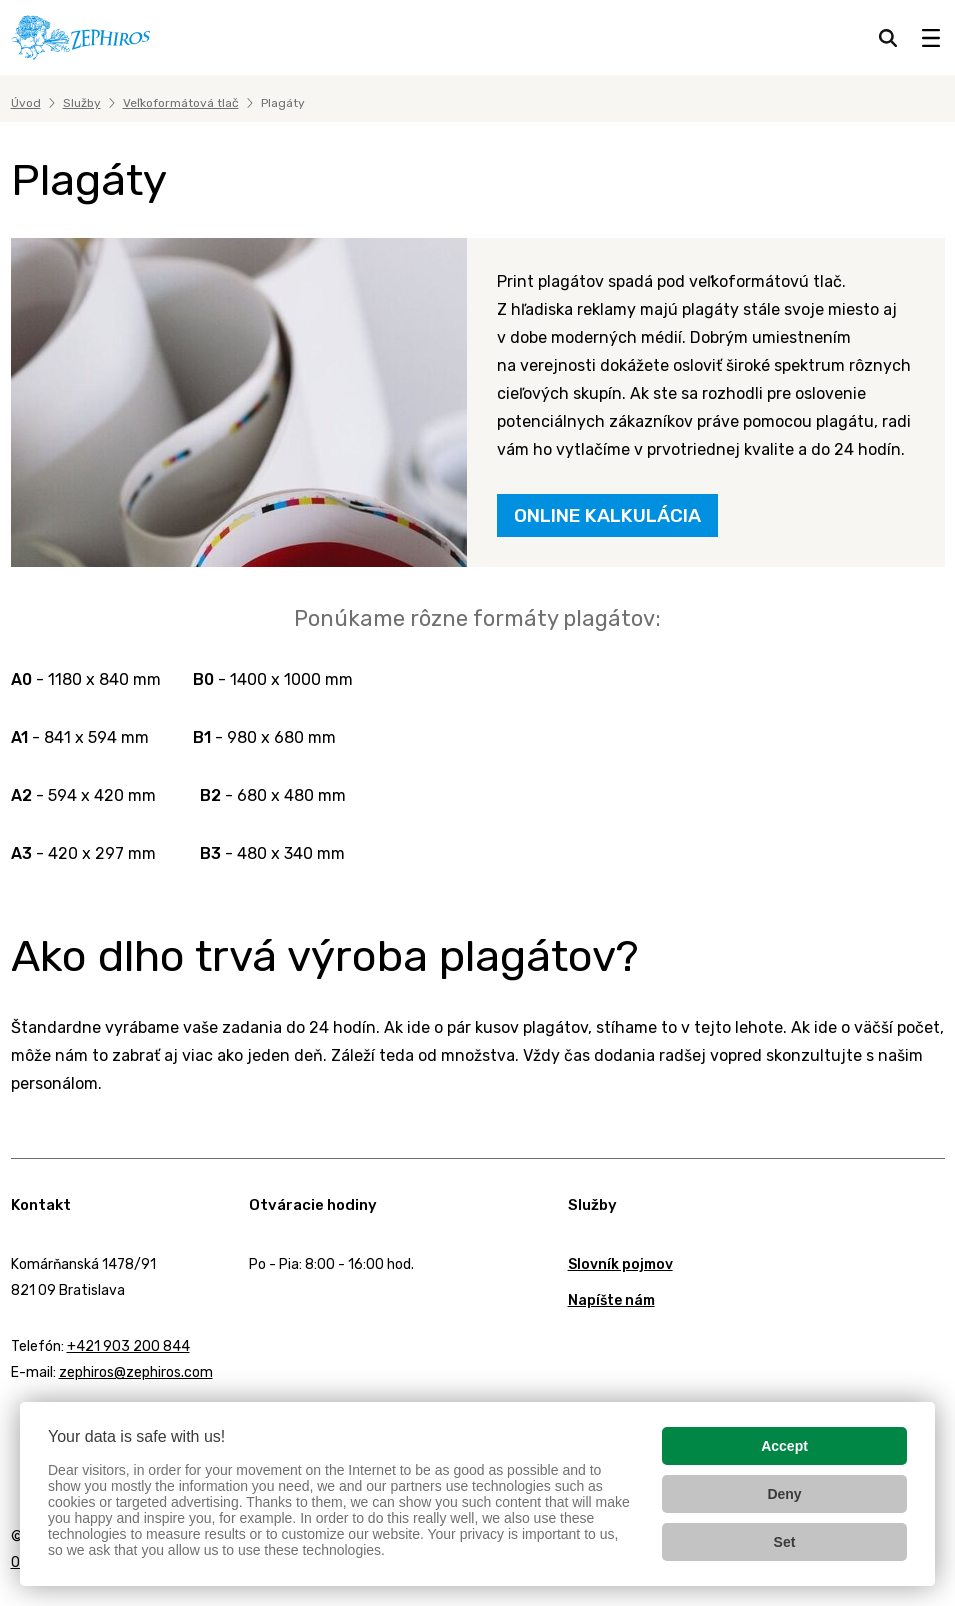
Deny (784, 1494)
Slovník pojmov (620, 1264)
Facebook (16, 1425)
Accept (784, 1446)
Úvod (26, 103)
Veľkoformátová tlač (181, 103)
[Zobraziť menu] (931, 38)
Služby (82, 103)
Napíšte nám (611, 1300)
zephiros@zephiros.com (136, 1372)
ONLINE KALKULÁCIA (607, 515)
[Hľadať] (888, 38)
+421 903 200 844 (128, 1346)
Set (785, 1542)
